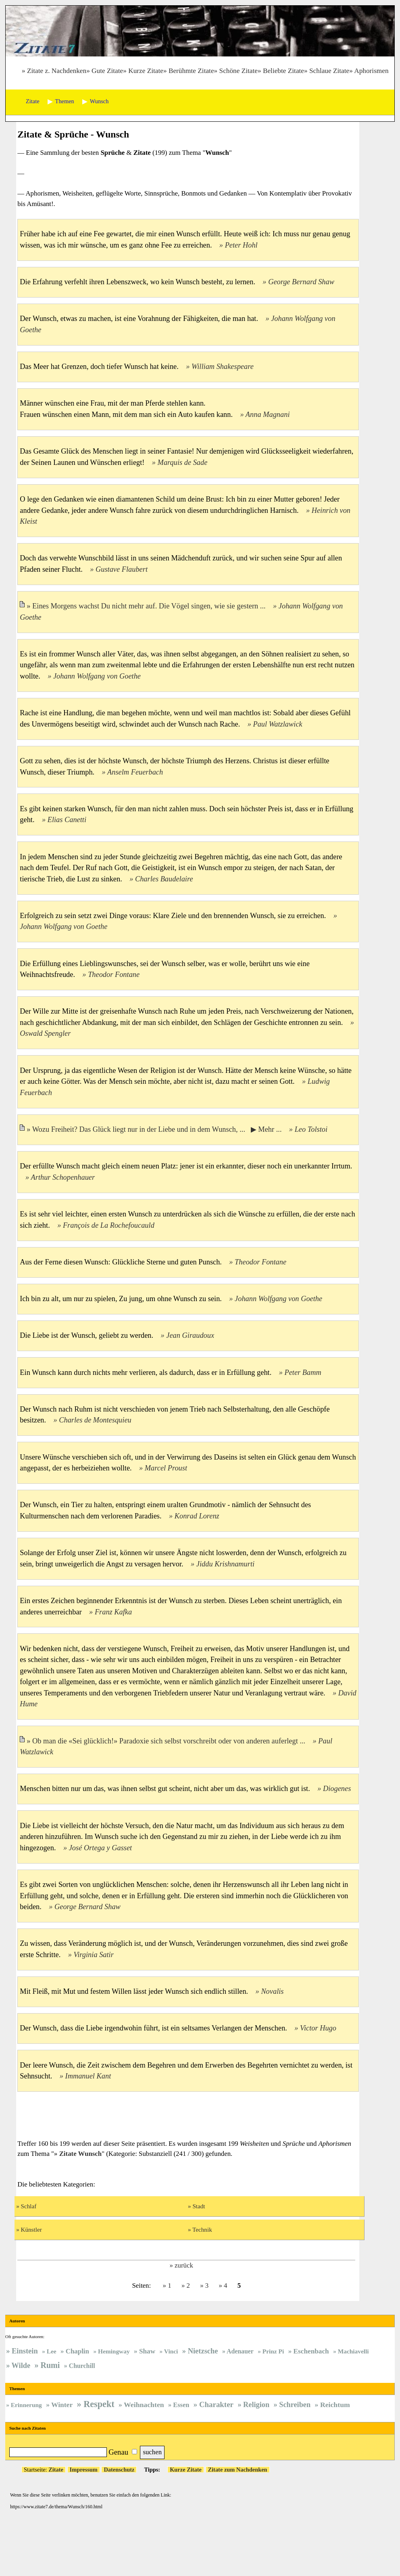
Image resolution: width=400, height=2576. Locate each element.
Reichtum (335, 2405)
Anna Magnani (268, 414)
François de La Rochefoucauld (108, 1225)
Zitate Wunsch (80, 2153)
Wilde (21, 2366)
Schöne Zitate (238, 71)
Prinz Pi (273, 2351)
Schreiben (294, 2405)
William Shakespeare (223, 366)
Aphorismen (371, 71)
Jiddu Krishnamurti (225, 1564)
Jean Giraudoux (190, 1335)
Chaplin (77, 2351)
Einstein (25, 2351)
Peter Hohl (241, 245)
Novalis (272, 1991)
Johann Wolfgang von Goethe (97, 676)
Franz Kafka (113, 1612)
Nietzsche (203, 2351)
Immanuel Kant (88, 2076)
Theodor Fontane (114, 974)
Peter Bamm (302, 1372)
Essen (181, 2405)
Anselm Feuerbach (135, 772)
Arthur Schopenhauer (63, 1177)
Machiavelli (353, 2351)
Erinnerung (26, 2404)
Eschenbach (311, 2351)
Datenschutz (119, 2469)
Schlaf (29, 2206)
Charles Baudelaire (164, 879)
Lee (51, 2351)
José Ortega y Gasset (100, 1848)
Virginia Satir (93, 1955)
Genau (118, 2451)
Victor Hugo (318, 2028)
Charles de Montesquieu (95, 1420)
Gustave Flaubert (122, 569)
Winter (62, 2405)
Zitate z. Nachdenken (56, 71)
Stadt (198, 2206)
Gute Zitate (107, 71)
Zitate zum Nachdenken (237, 2469)
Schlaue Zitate (329, 71)
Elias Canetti (67, 820)
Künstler (31, 2229)
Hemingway (114, 2351)
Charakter (216, 2404)
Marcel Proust (166, 1468)
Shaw (147, 2351)
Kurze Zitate (145, 71)
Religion (256, 2405)
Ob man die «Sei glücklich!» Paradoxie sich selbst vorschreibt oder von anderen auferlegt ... (169, 1741)
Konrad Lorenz (197, 1516)
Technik (202, 2229)
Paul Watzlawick (277, 724)
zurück (184, 2265)
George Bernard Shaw (301, 282)
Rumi (50, 2365)
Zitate (55, 2469)
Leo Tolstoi (311, 1129)
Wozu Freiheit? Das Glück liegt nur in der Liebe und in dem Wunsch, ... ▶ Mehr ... (157, 1129)
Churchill (82, 2365)
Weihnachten (144, 2405)
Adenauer (240, 2351)
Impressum (84, 2469)
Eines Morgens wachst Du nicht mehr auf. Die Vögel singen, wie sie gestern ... (149, 606)
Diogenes (337, 1789)
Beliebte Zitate (283, 71)
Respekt (98, 2404)
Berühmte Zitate (191, 71)
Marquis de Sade (183, 462)
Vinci (171, 2351)
